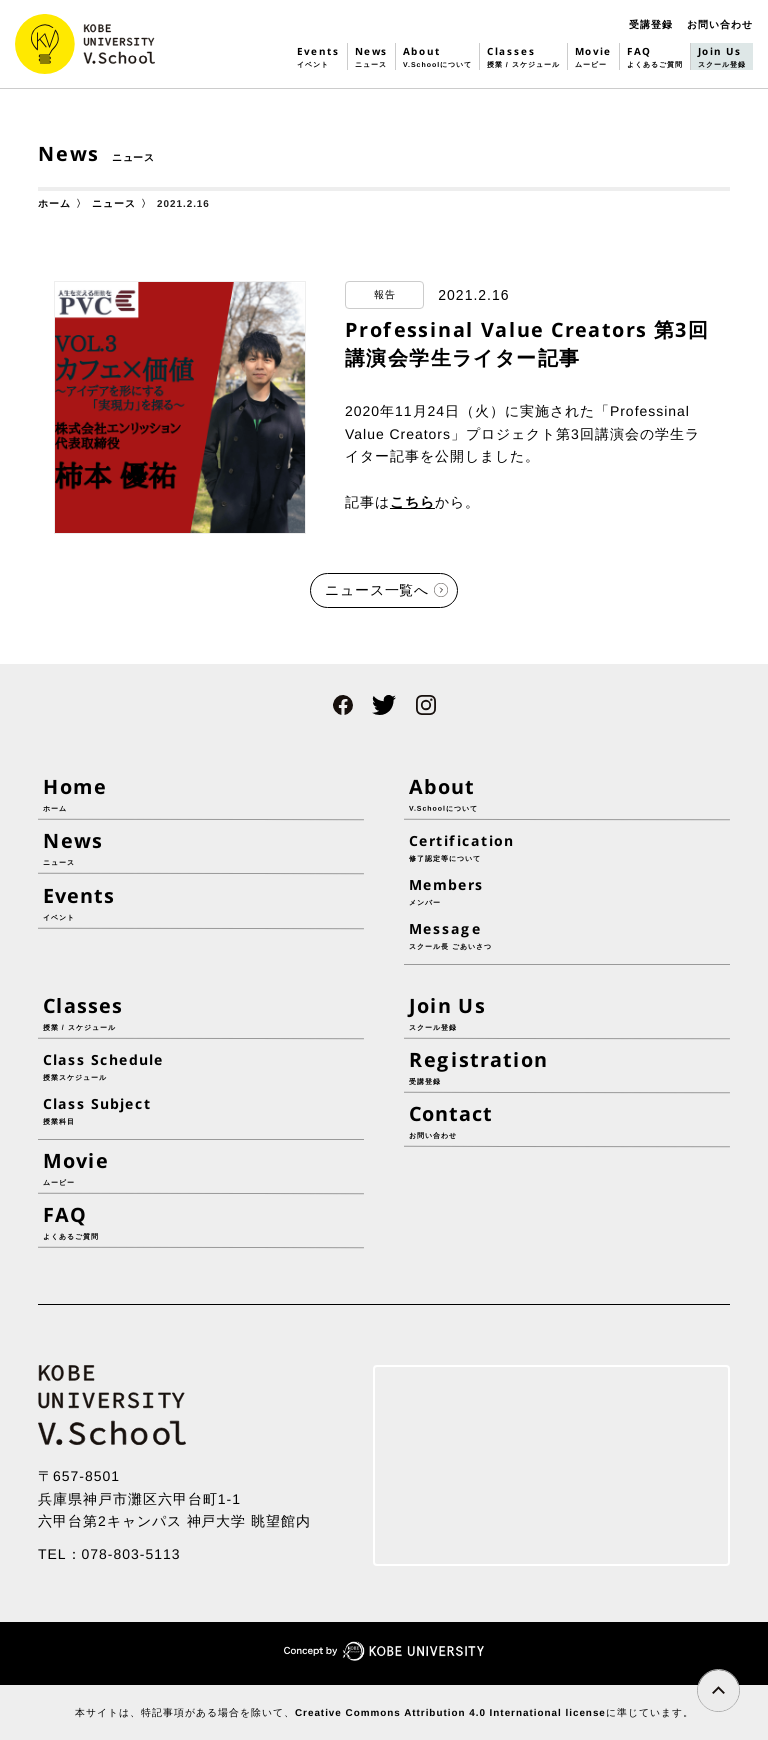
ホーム (54, 203)
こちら (412, 502)
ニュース (114, 203)
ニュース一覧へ (377, 590)
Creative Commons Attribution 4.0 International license (449, 1712)
